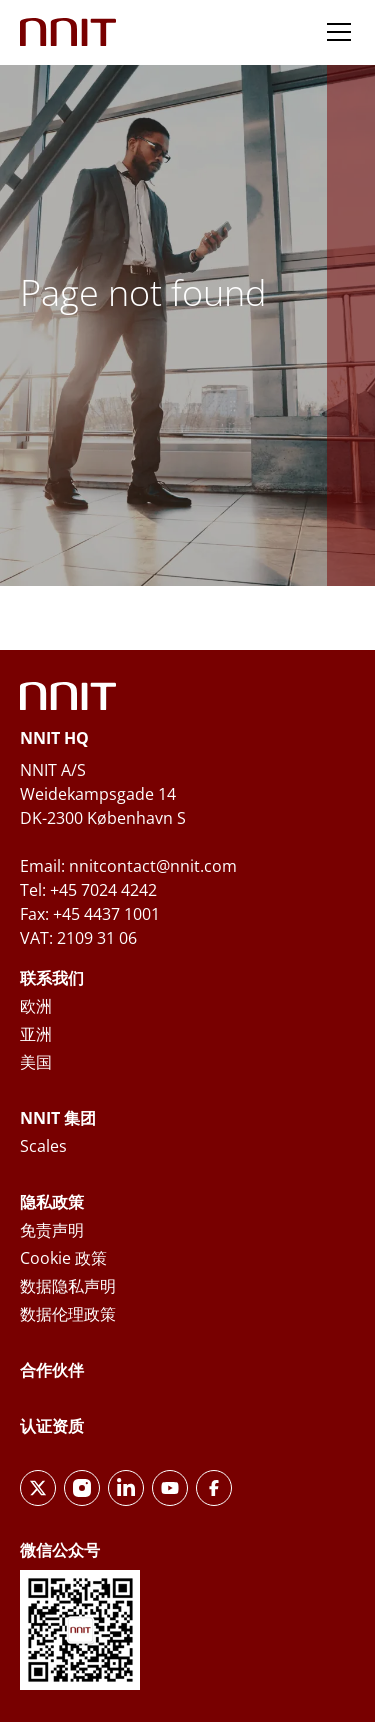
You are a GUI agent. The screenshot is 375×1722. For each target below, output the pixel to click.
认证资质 (52, 1426)
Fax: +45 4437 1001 (90, 914)
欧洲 (36, 1006)
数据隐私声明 (68, 1286)
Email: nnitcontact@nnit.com (128, 866)
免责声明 (52, 1230)
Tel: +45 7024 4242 (88, 890)
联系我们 (52, 978)
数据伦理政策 (68, 1314)
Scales (43, 1146)
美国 (36, 1062)
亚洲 (36, 1034)
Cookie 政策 (63, 1258)
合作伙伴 (52, 1370)
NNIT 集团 (58, 1118)
